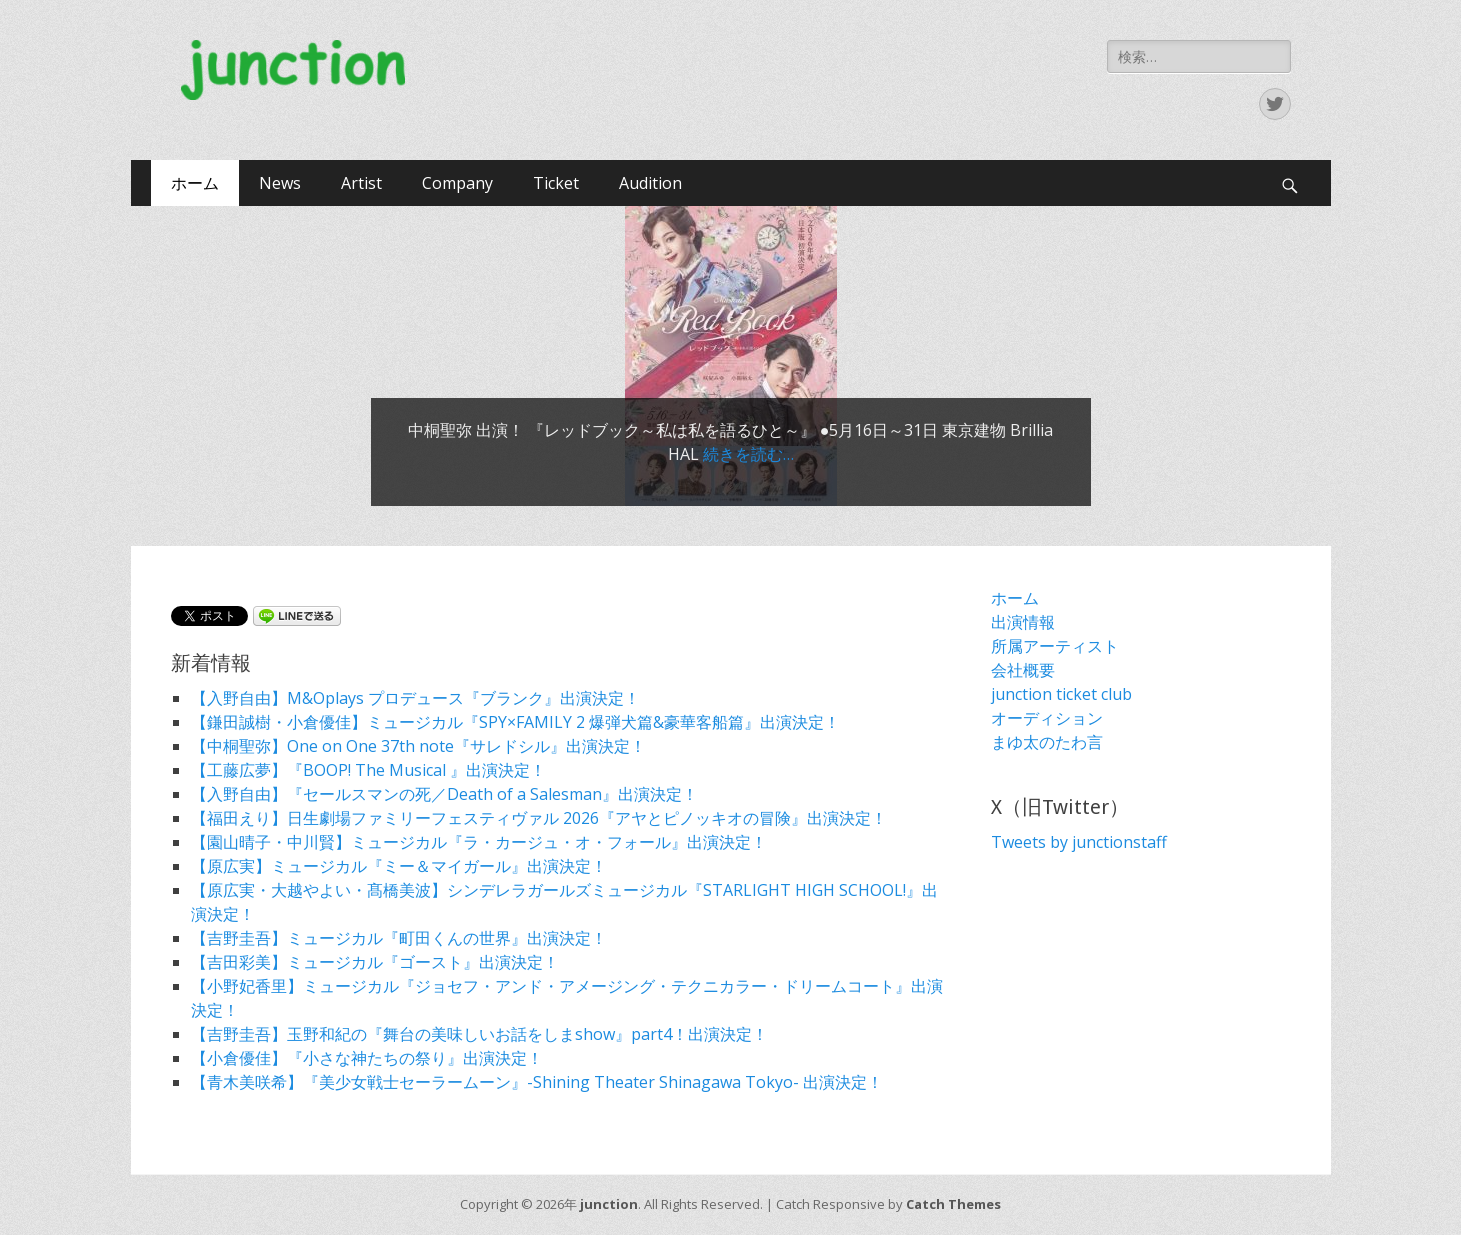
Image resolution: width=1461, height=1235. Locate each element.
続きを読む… (748, 454)
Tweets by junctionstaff (1079, 842)
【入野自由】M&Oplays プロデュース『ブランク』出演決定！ (415, 698)
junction (609, 1204)
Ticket (556, 183)
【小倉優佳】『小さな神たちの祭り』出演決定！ (367, 1058)
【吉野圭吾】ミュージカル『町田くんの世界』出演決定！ (399, 938)
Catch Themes (953, 1204)
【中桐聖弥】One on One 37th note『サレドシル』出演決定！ (418, 746)
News (280, 183)
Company (457, 183)
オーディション (1047, 718)
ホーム (195, 183)
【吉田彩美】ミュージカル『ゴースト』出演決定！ (375, 962)
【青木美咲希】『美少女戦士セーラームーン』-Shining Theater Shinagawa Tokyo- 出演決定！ (537, 1082)
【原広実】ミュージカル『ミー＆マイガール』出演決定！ (399, 866)
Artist (361, 183)
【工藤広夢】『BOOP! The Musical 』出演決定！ (368, 770)
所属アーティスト (1055, 646)
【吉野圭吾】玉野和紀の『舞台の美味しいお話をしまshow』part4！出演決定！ (479, 1034)
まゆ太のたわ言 (1047, 742)
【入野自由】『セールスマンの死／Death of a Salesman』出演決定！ (444, 794)
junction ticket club (1061, 694)
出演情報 (1023, 622)
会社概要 (1023, 670)
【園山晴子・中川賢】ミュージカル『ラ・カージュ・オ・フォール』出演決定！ (479, 842)
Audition (650, 183)
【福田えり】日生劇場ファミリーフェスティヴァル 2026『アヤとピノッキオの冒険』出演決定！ (539, 818)
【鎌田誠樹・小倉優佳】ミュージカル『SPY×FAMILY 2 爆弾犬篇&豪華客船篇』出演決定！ (515, 722)
